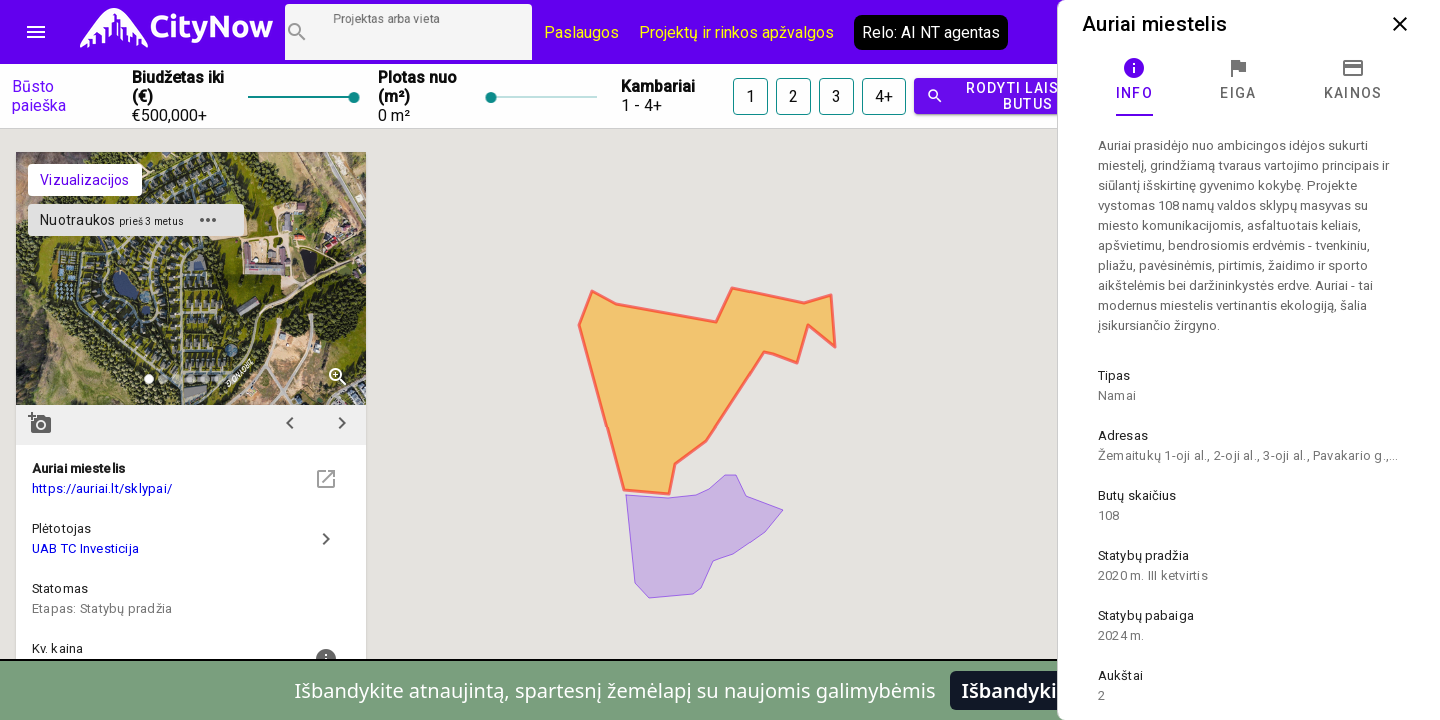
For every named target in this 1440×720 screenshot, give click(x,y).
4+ (884, 96)
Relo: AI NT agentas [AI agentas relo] (931, 32)
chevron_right (342, 423)
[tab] (1134, 80)
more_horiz (208, 220)
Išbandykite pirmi (1048, 690)
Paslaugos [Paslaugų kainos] (581, 32)
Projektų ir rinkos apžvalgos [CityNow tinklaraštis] (736, 32)
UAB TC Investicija (85, 548)
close (1400, 24)
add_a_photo (40, 423)
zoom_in (338, 377)
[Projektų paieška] (408, 32)
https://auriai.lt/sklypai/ (102, 488)
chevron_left (290, 423)
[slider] (301, 96)
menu (36, 32)
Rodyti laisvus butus (1008, 96)
